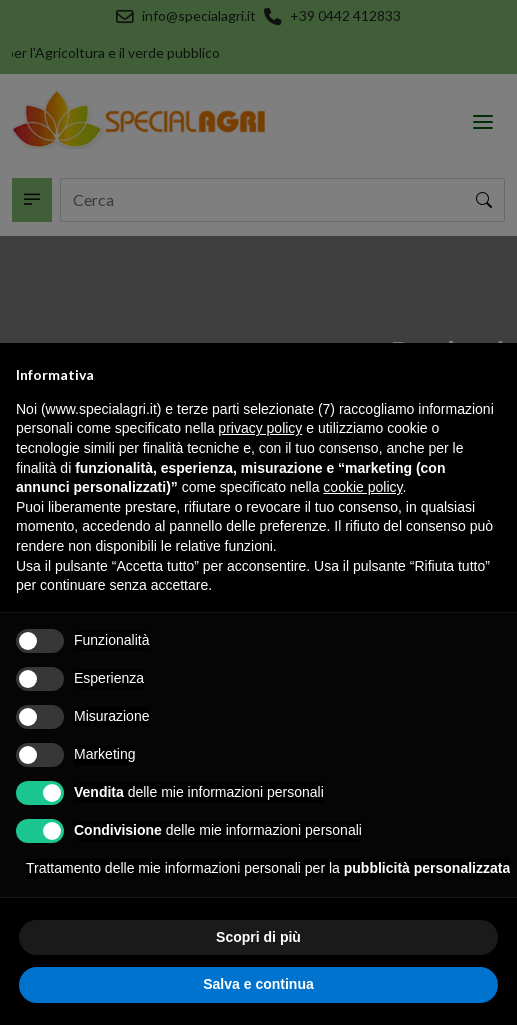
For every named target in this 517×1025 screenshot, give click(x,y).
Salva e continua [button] (258, 984)
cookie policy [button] (362, 487)
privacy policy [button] (260, 428)
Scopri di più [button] (258, 937)
